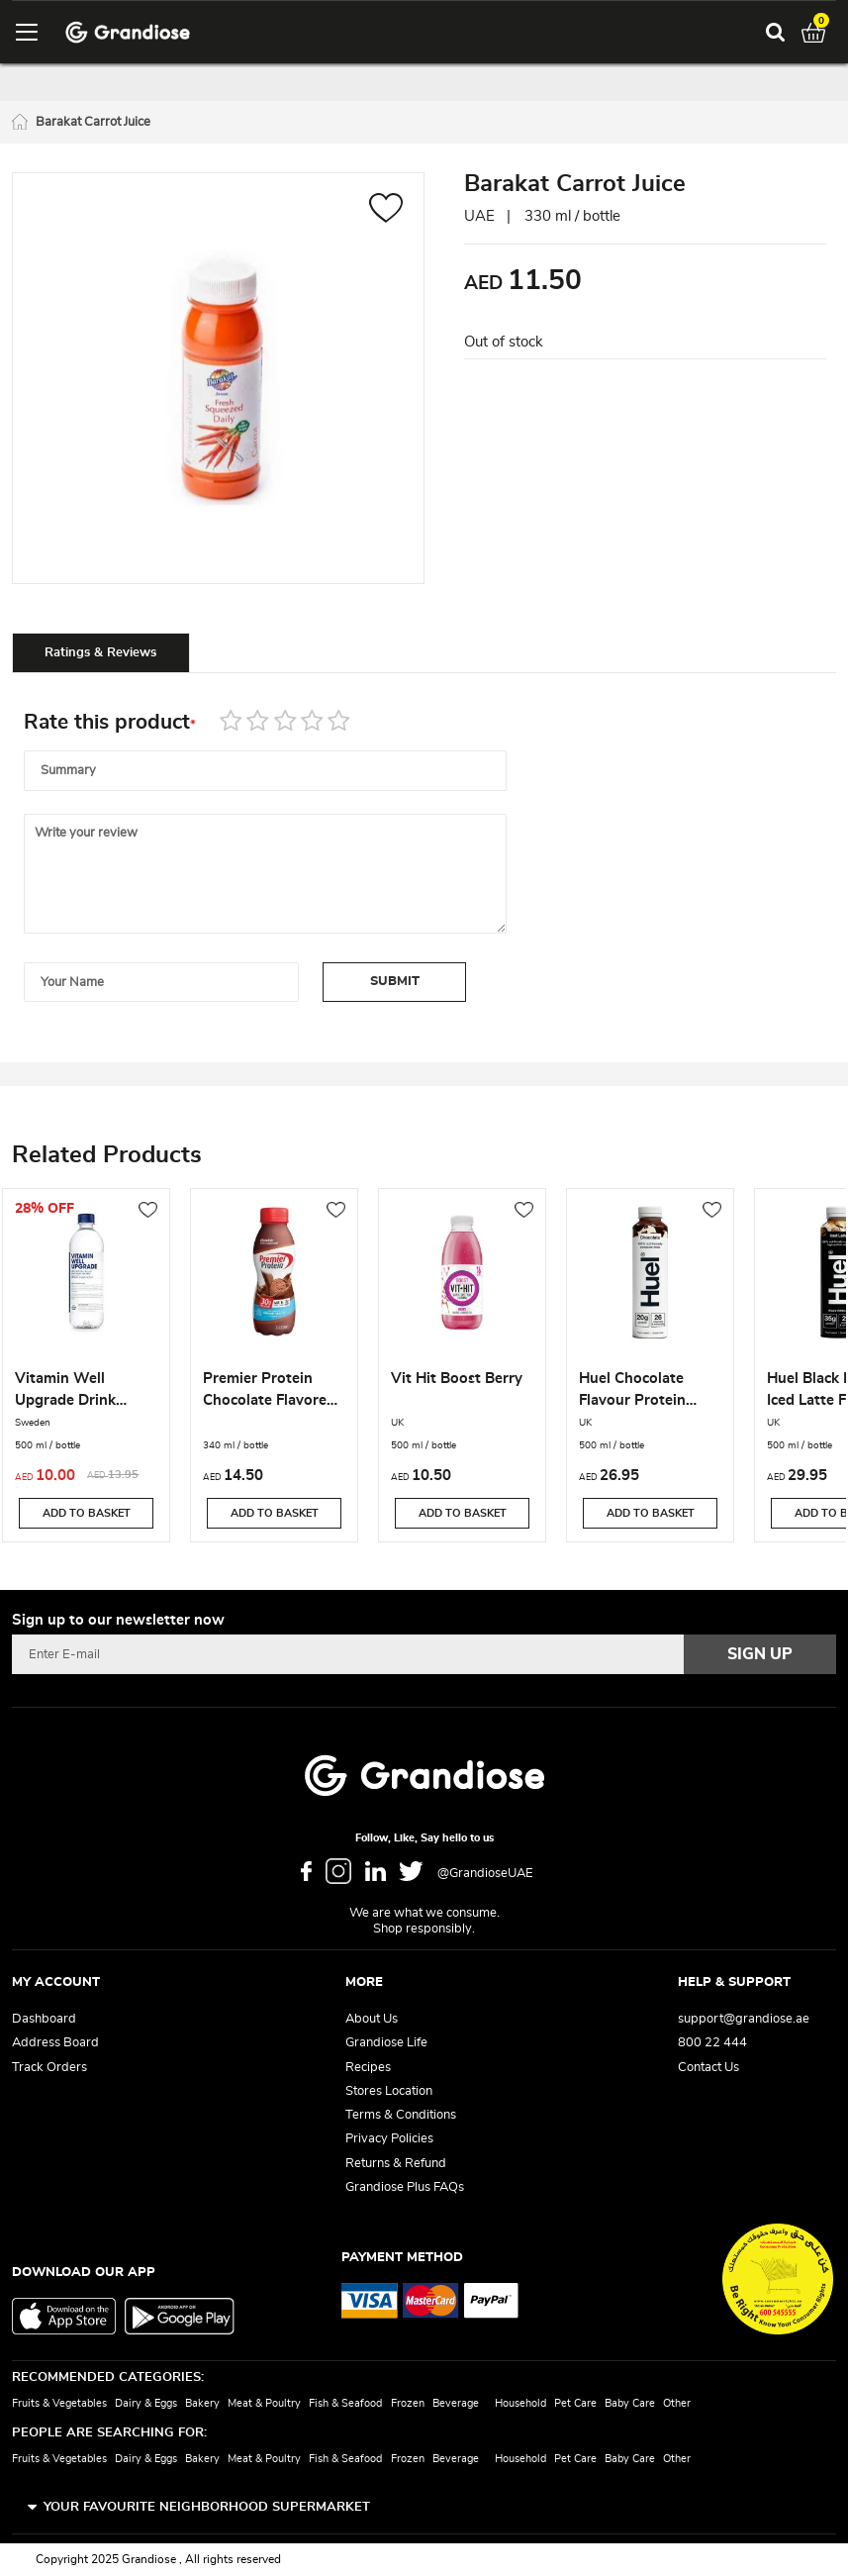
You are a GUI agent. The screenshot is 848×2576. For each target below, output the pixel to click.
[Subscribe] (760, 1654)
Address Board (55, 2042)
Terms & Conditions (400, 2115)
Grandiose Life (386, 2042)
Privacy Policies (389, 2138)
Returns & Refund (395, 2163)
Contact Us (708, 2067)
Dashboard (44, 2019)
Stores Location (388, 2091)
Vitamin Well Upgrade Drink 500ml (65, 1392)
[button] (386, 210)
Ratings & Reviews (100, 652)
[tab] (101, 652)
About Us (371, 2019)
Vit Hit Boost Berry (456, 1378)
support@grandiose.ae (743, 2019)
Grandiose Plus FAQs (404, 2187)
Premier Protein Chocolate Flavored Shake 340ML (269, 1392)
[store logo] (127, 32)
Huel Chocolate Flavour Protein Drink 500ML (632, 1392)
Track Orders (49, 2067)
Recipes (368, 2067)
